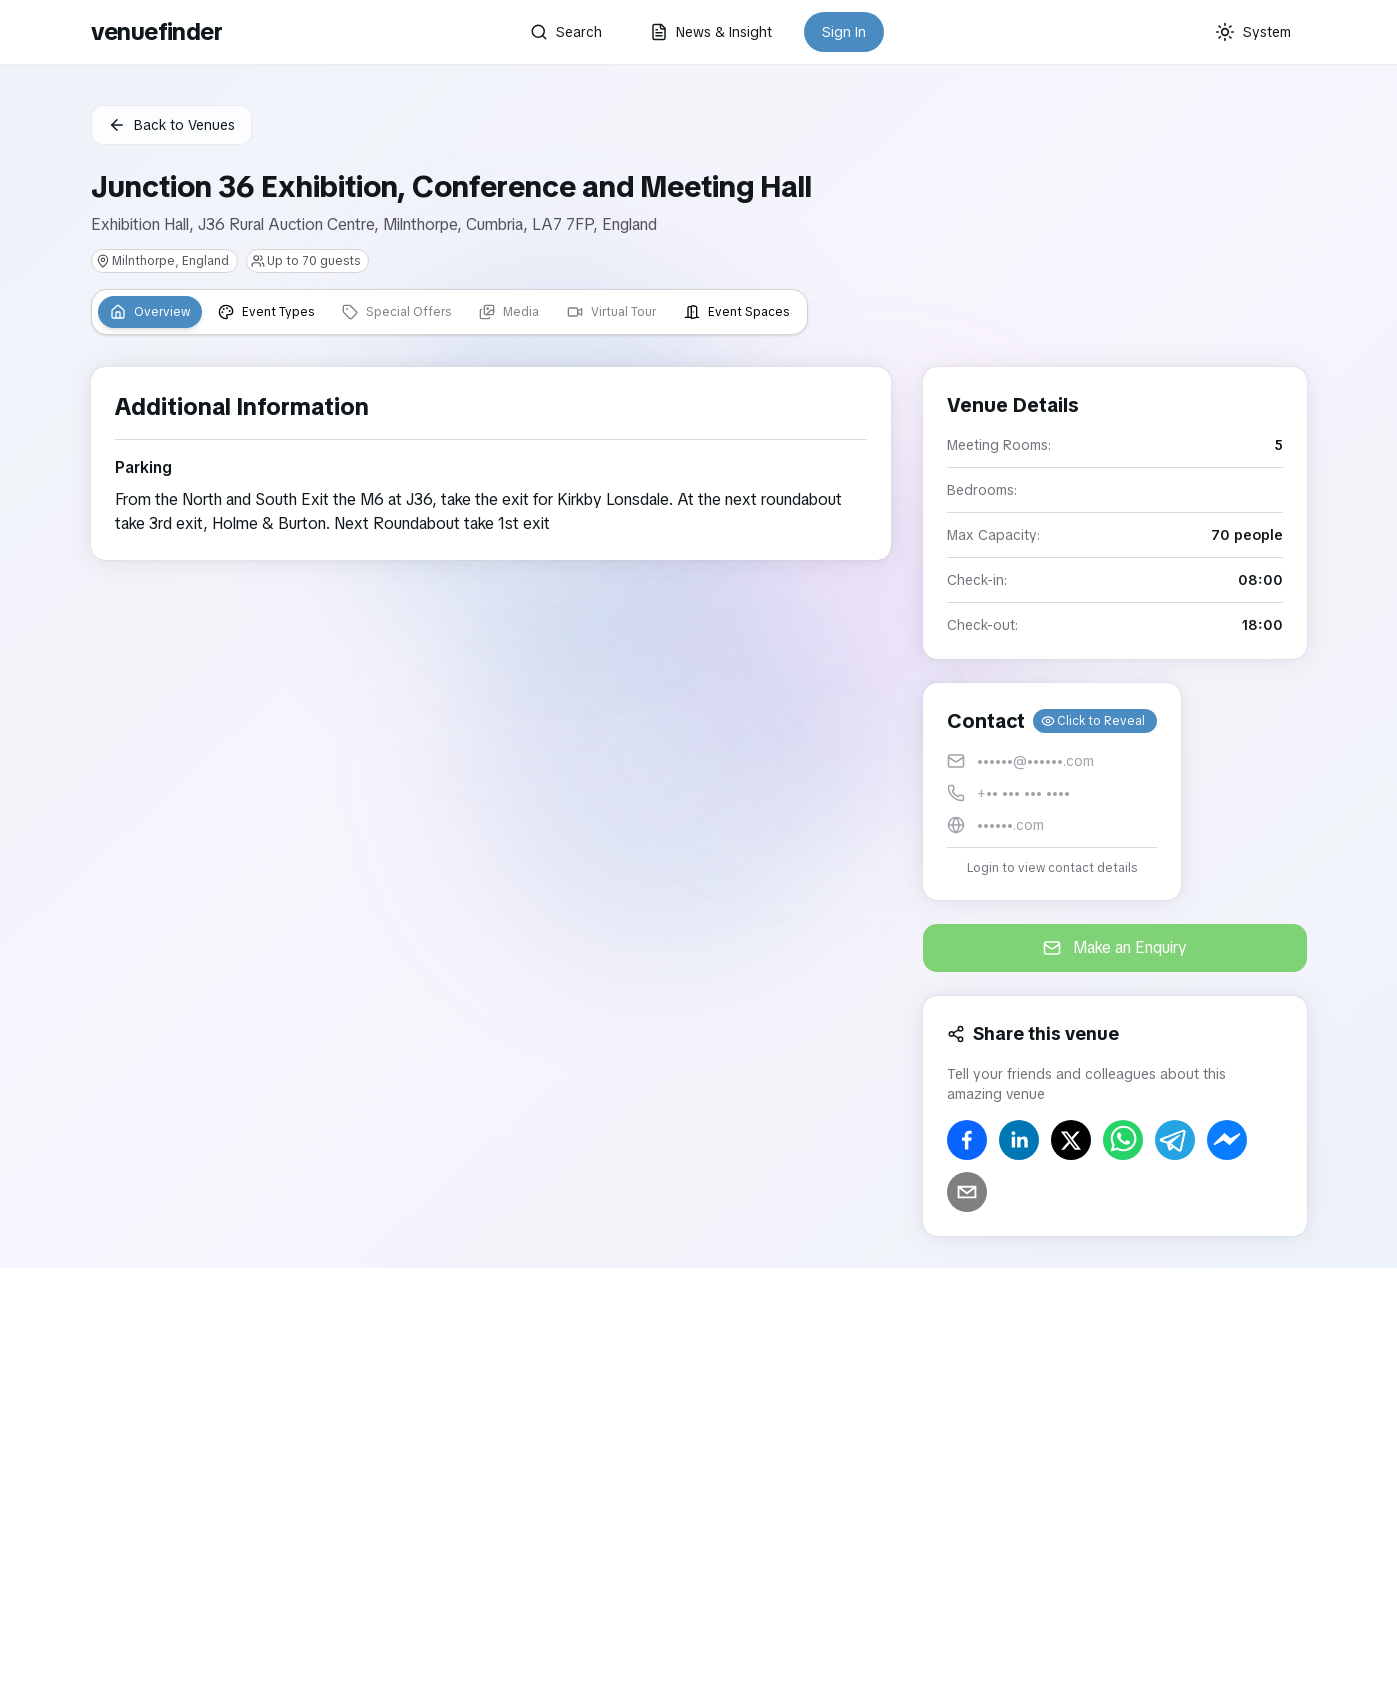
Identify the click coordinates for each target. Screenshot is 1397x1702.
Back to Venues (171, 125)
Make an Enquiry (1115, 947)
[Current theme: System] (1253, 32)
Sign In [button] (844, 32)
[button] (1052, 791)
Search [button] (566, 32)
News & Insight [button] (711, 32)
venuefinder (156, 31)
